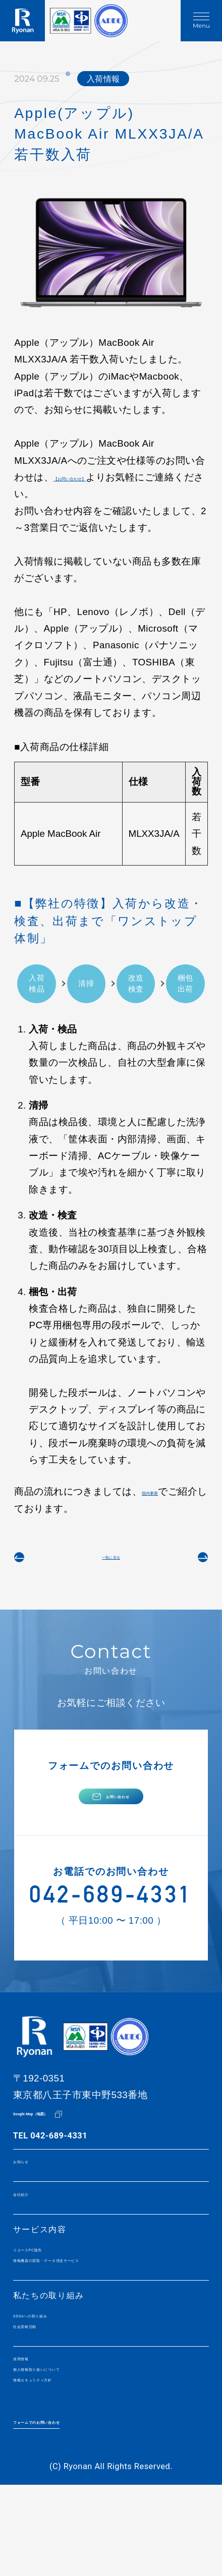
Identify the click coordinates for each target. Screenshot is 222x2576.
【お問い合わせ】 (91, 477)
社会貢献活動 (40, 2392)
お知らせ (31, 2204)
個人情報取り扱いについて (66, 2445)
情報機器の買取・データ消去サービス (88, 2317)
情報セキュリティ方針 (57, 2461)
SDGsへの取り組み (52, 2377)
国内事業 (161, 1491)
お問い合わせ (118, 1820)
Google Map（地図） (53, 2154)
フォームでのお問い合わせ (66, 2505)
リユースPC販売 (46, 2302)
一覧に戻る (111, 1564)
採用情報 (31, 2430)
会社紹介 (31, 2241)
